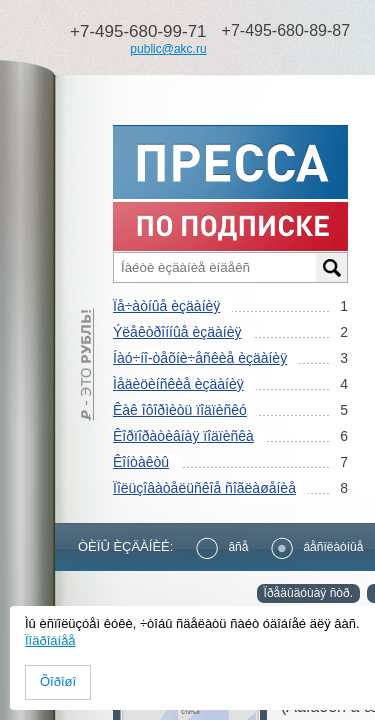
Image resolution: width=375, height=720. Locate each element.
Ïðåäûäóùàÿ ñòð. (308, 593)
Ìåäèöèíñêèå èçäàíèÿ (178, 384)
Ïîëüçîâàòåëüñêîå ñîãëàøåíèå (204, 488)
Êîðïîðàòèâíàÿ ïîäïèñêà (183, 436)
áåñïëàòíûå (317, 547)
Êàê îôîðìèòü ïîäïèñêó (180, 410)
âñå (222, 547)
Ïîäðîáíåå (50, 640)
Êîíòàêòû (141, 462)
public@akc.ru (168, 49)
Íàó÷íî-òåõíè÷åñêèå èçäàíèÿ (200, 358)
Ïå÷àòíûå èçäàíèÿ (166, 306)
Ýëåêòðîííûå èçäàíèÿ (177, 332)
